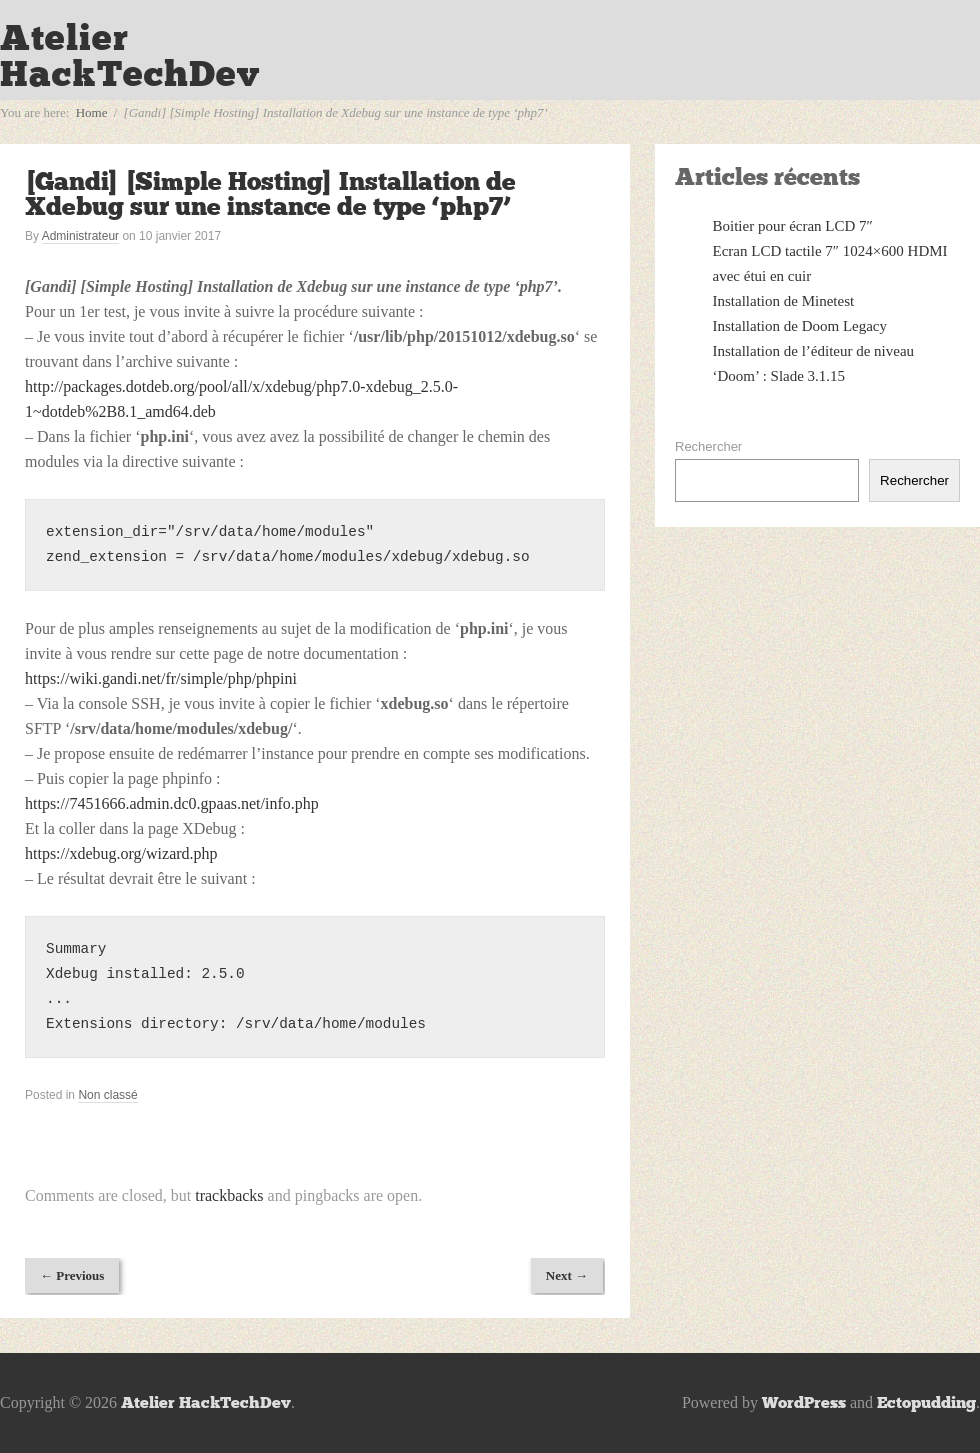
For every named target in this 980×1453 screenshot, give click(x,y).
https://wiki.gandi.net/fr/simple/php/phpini (161, 678)
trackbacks (229, 1195)
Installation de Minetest (784, 301)
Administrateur (80, 236)
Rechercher (708, 446)
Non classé (107, 1095)
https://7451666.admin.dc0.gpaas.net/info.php (172, 803)
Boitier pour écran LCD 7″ (793, 226)
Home (92, 112)
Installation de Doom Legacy (800, 326)
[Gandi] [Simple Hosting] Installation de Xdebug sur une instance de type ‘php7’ (270, 194)
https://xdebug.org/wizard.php (121, 853)
